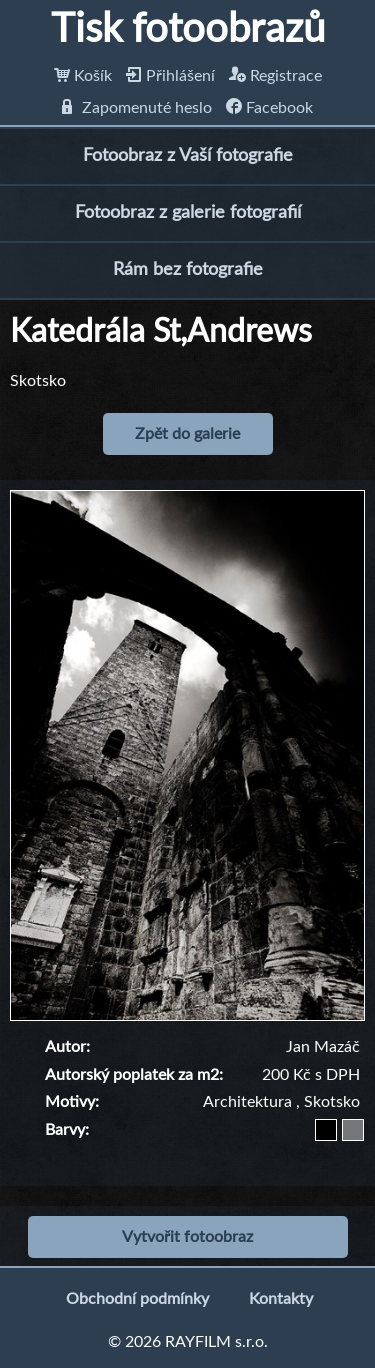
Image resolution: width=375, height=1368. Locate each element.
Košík (83, 76)
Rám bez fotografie (188, 270)
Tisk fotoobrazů (188, 30)
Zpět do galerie (187, 434)
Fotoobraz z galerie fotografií (188, 213)
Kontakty (281, 1299)
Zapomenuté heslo (137, 108)
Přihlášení (170, 76)
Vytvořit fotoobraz (187, 1237)
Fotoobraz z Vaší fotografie (188, 156)
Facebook (269, 108)
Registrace (275, 76)
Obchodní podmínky (137, 1299)
